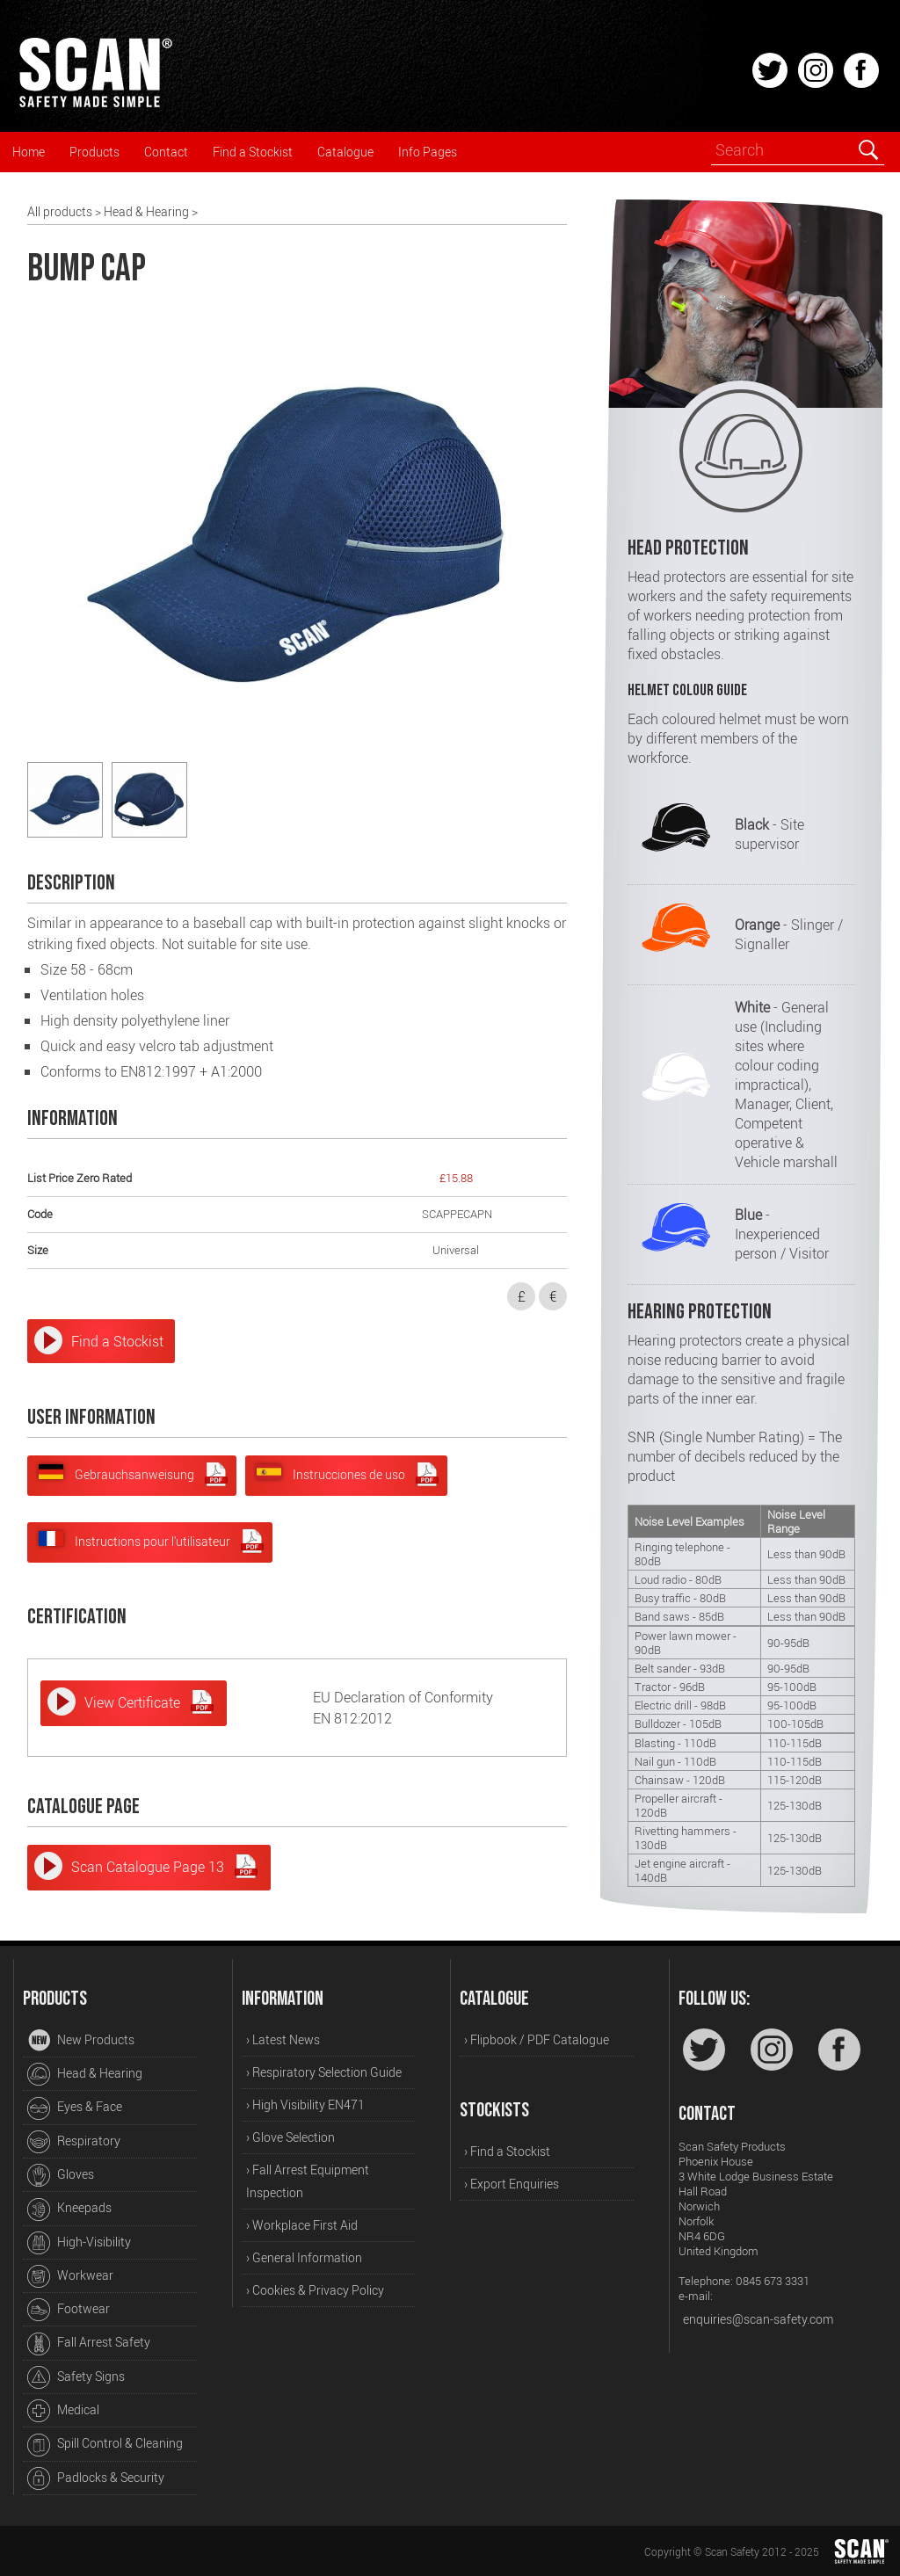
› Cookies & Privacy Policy (315, 2290)
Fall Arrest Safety (88, 2344)
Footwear (68, 2309)
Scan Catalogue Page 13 (165, 1866)
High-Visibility (79, 2242)
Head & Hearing (146, 211)
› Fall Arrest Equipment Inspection (307, 2181)
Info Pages (427, 151)
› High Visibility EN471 (305, 2104)
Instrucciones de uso (348, 1474)
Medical (63, 2410)
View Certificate (149, 1701)
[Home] (95, 104)
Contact (166, 151)
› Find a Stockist (507, 2151)
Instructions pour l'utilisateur (152, 1540)
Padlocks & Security (95, 2478)
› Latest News (283, 2039)
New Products (80, 2040)
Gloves (60, 2175)
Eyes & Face (74, 2108)
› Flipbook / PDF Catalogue (536, 2039)
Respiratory (73, 2141)
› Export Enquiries (511, 2183)
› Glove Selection (290, 2137)
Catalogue (345, 151)
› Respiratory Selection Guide (324, 2072)
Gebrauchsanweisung (134, 1474)
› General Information (304, 2257)
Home (28, 151)
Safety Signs (76, 2377)
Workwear (70, 2276)
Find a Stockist (253, 151)
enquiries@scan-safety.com (758, 2319)
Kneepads (69, 2209)
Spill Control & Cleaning (105, 2445)
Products (94, 151)
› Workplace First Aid (302, 2225)
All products (59, 211)
